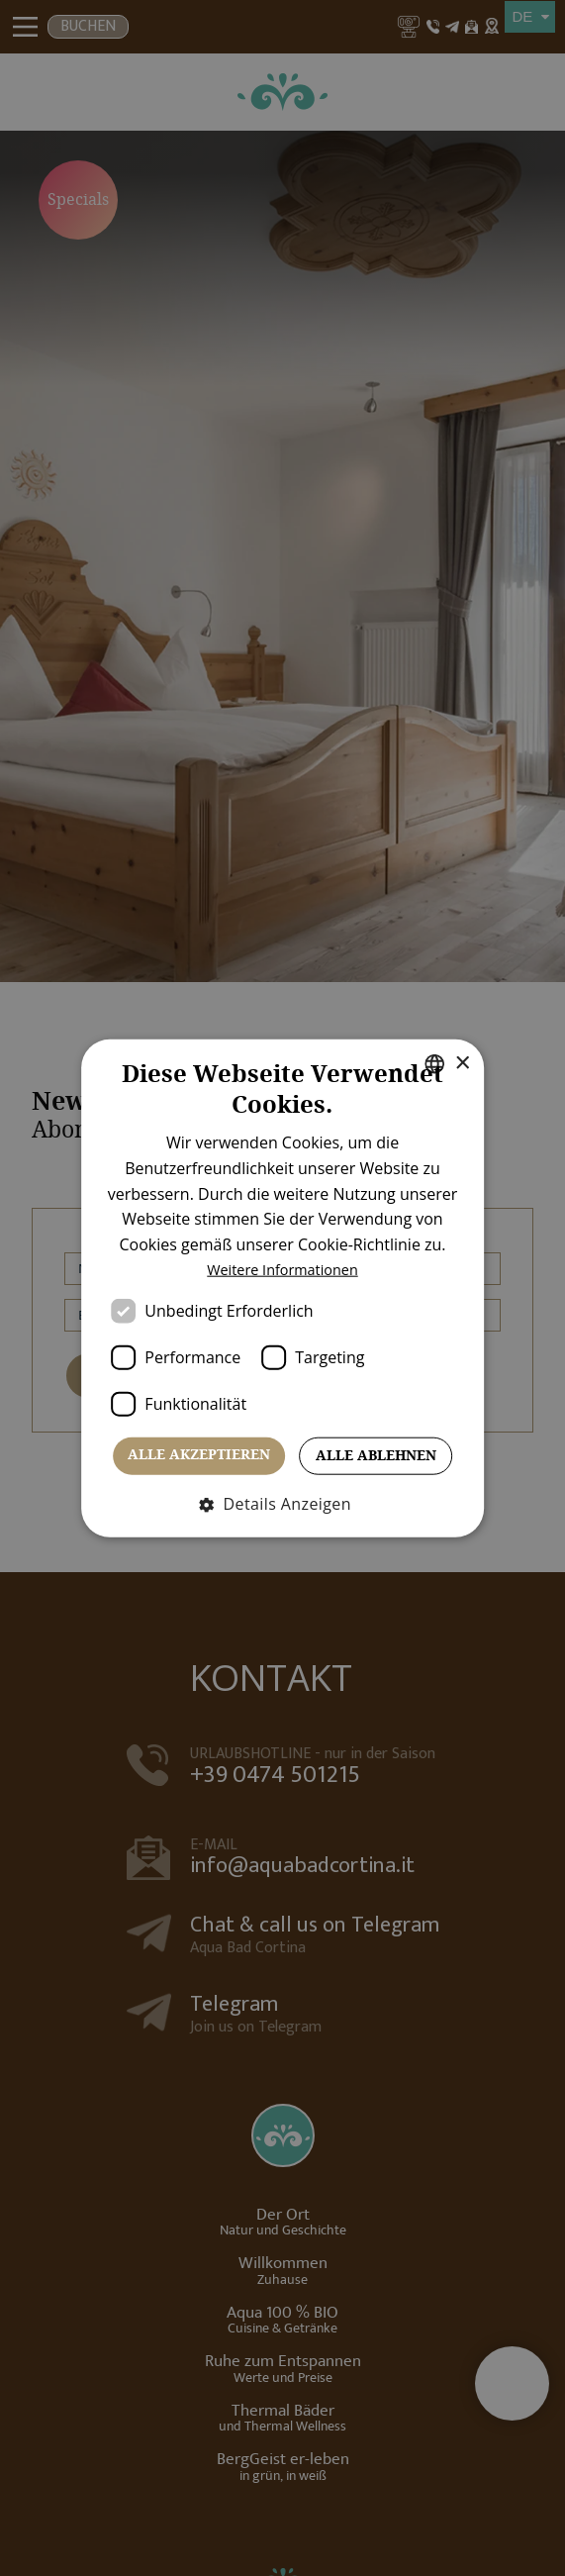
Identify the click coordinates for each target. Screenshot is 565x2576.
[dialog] (282, 1288)
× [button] (457, 1062)
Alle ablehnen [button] (376, 1454)
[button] (282, 1503)
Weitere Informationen (283, 1269)
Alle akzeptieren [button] (199, 1453)
